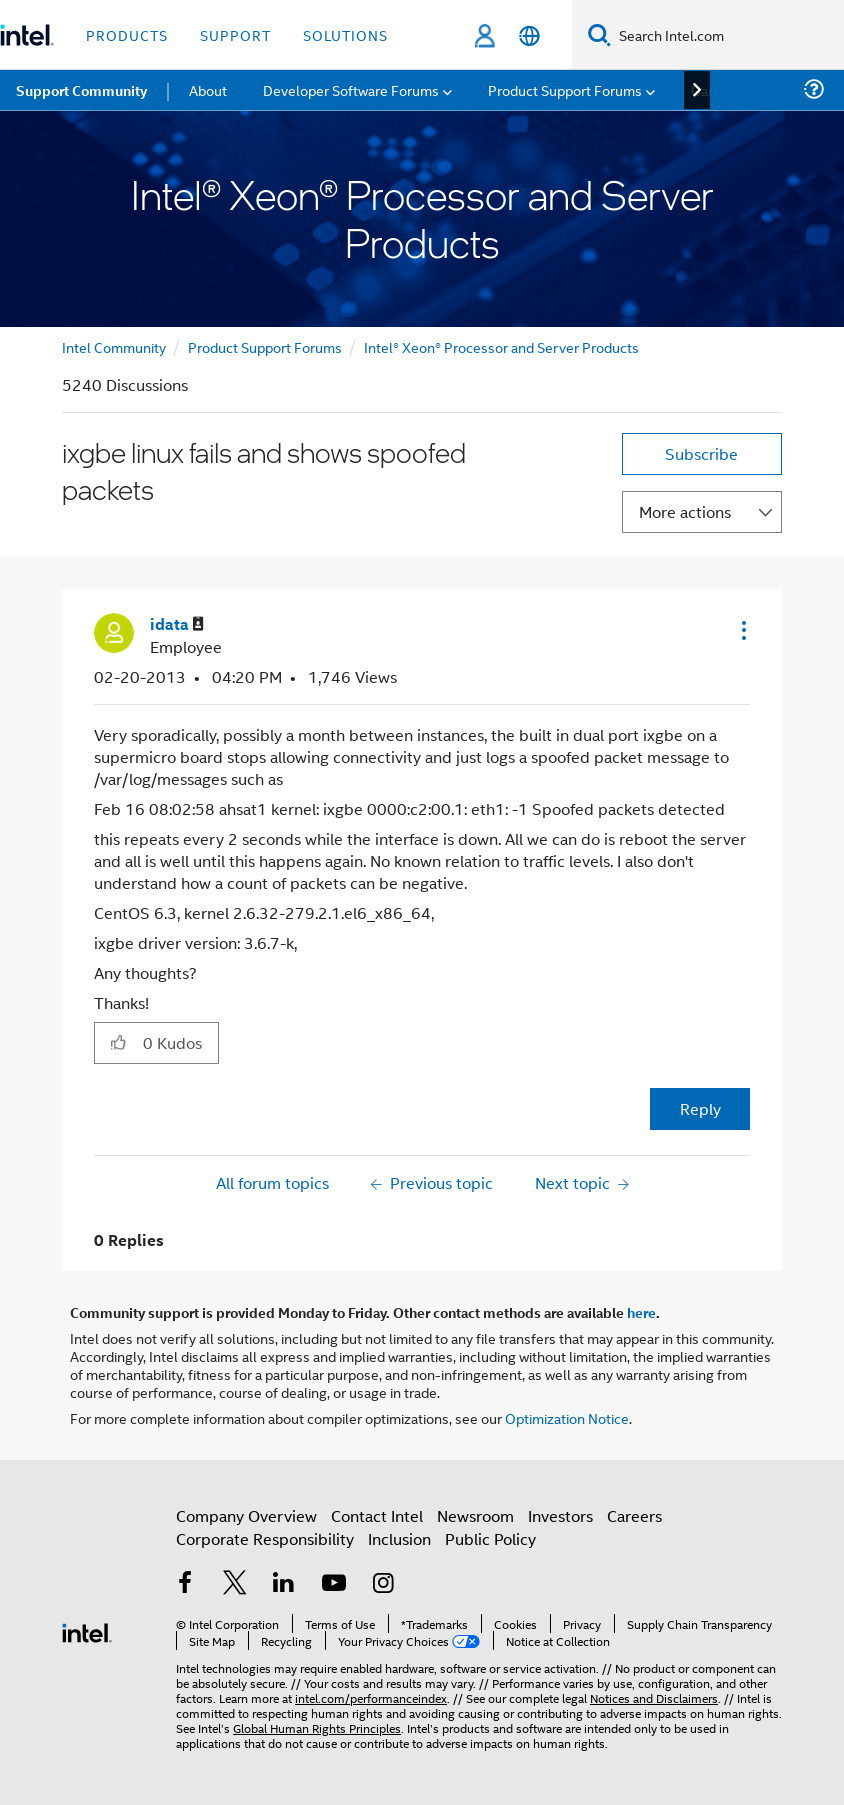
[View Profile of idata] (177, 624)
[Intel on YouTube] (334, 1584)
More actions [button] (685, 511)
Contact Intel (377, 1515)
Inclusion (399, 1538)
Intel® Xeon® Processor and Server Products (501, 346)
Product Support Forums (265, 346)
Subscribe (701, 453)
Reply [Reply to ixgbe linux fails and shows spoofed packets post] (700, 1108)
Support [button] (235, 34)
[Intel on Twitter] (235, 1584)
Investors (560, 1515)
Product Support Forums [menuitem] (565, 89)
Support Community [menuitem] (81, 90)
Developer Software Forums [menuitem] (351, 89)
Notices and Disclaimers (654, 1697)
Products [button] (127, 34)
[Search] (599, 34)
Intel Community (114, 346)
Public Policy (490, 1538)
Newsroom (475, 1515)
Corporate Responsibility (265, 1538)
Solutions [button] (345, 34)
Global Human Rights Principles (317, 1727)
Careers (634, 1515)
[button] (742, 630)
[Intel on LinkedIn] (284, 1584)
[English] (529, 35)
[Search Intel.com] (727, 35)
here (641, 1312)
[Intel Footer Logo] (87, 1630)
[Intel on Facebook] (185, 1584)
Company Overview (246, 1515)
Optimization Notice (567, 1417)
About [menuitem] (208, 89)
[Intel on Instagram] (383, 1584)
